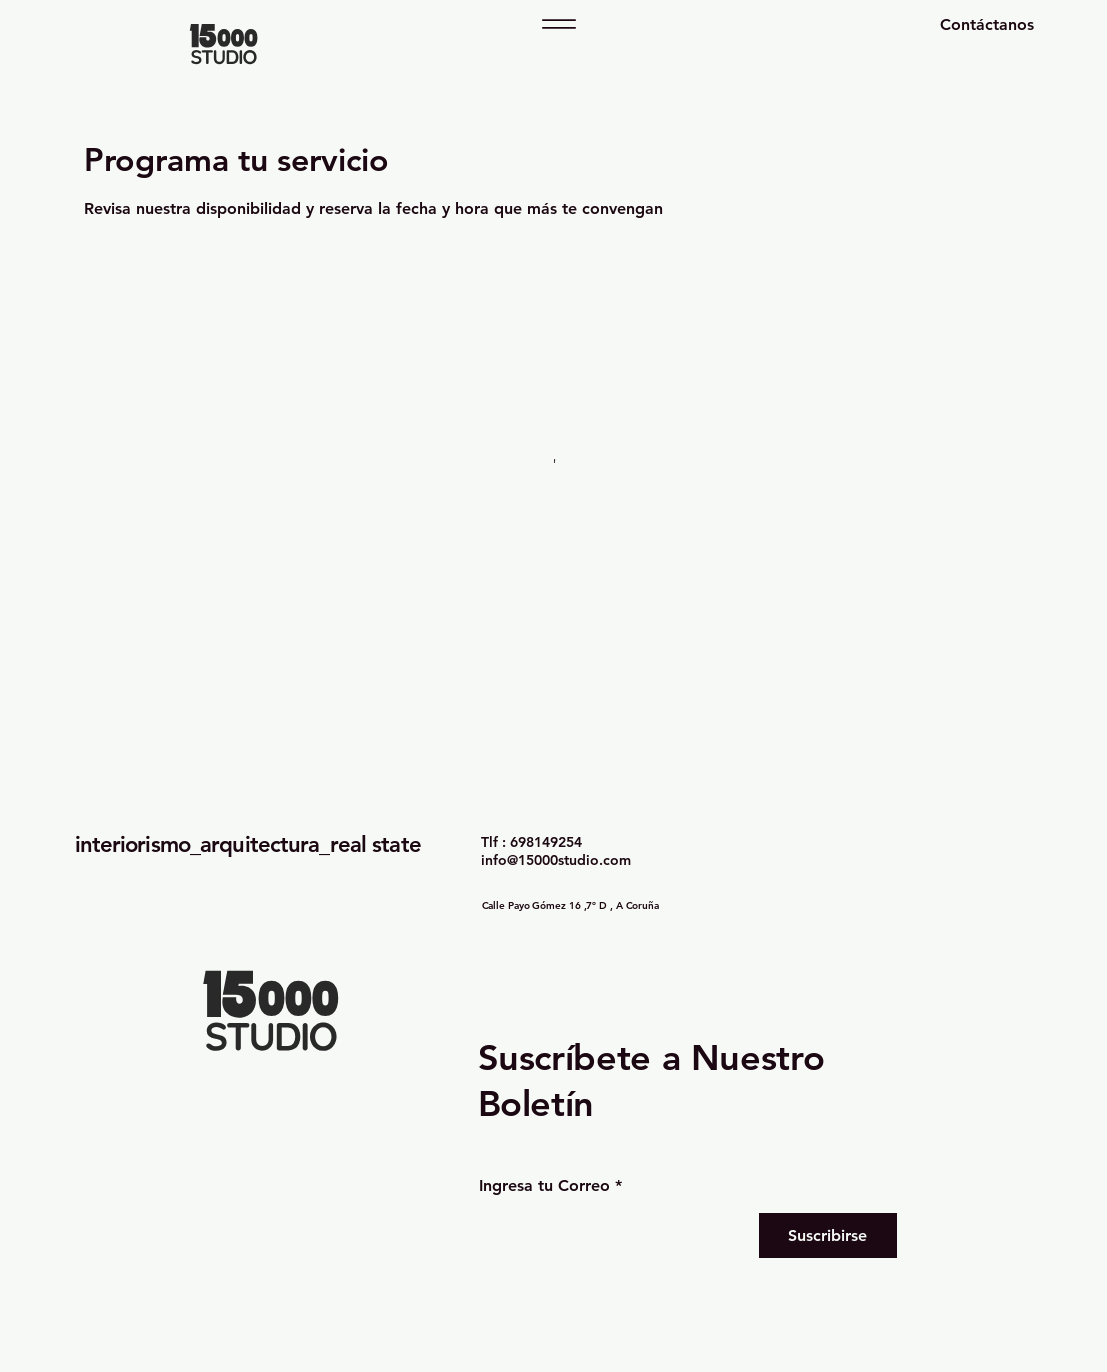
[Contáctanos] (931, 25)
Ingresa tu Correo (544, 1186)
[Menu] (559, 24)
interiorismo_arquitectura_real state (248, 844)
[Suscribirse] (828, 1235)
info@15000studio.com (556, 860)
